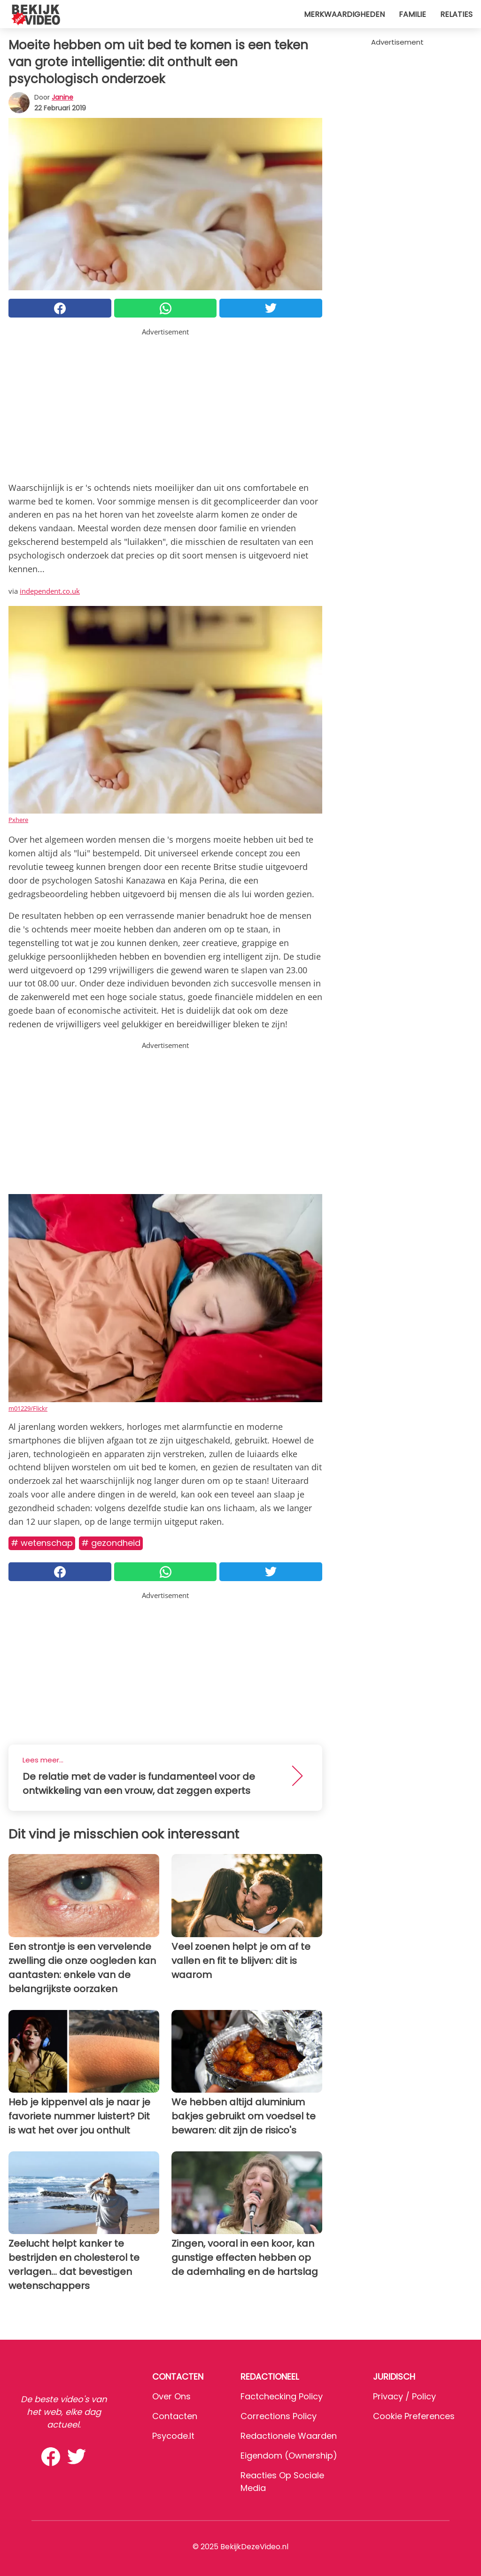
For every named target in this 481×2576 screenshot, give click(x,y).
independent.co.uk (50, 591)
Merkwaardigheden (344, 14)
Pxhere (18, 819)
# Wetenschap (42, 1543)
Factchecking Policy (281, 2396)
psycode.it (173, 2436)
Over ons (171, 2396)
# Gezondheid (110, 1543)
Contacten (174, 2416)
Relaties (456, 14)
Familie (412, 14)
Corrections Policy (278, 2416)
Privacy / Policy (404, 2396)
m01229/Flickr (27, 1408)
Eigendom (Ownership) (288, 2455)
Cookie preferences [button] (414, 2416)
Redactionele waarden (288, 2436)
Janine (62, 97)
